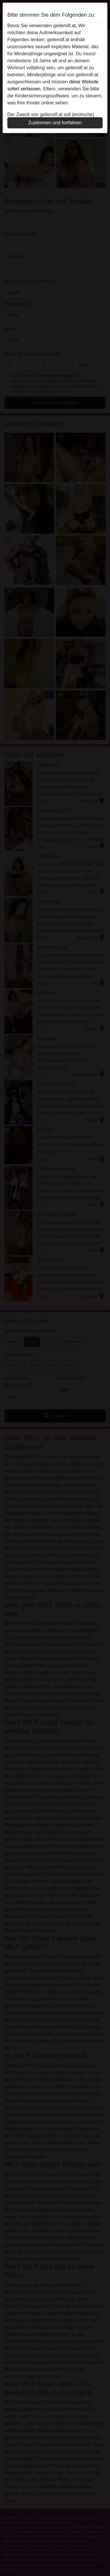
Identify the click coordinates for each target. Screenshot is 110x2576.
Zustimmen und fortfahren (55, 122)
